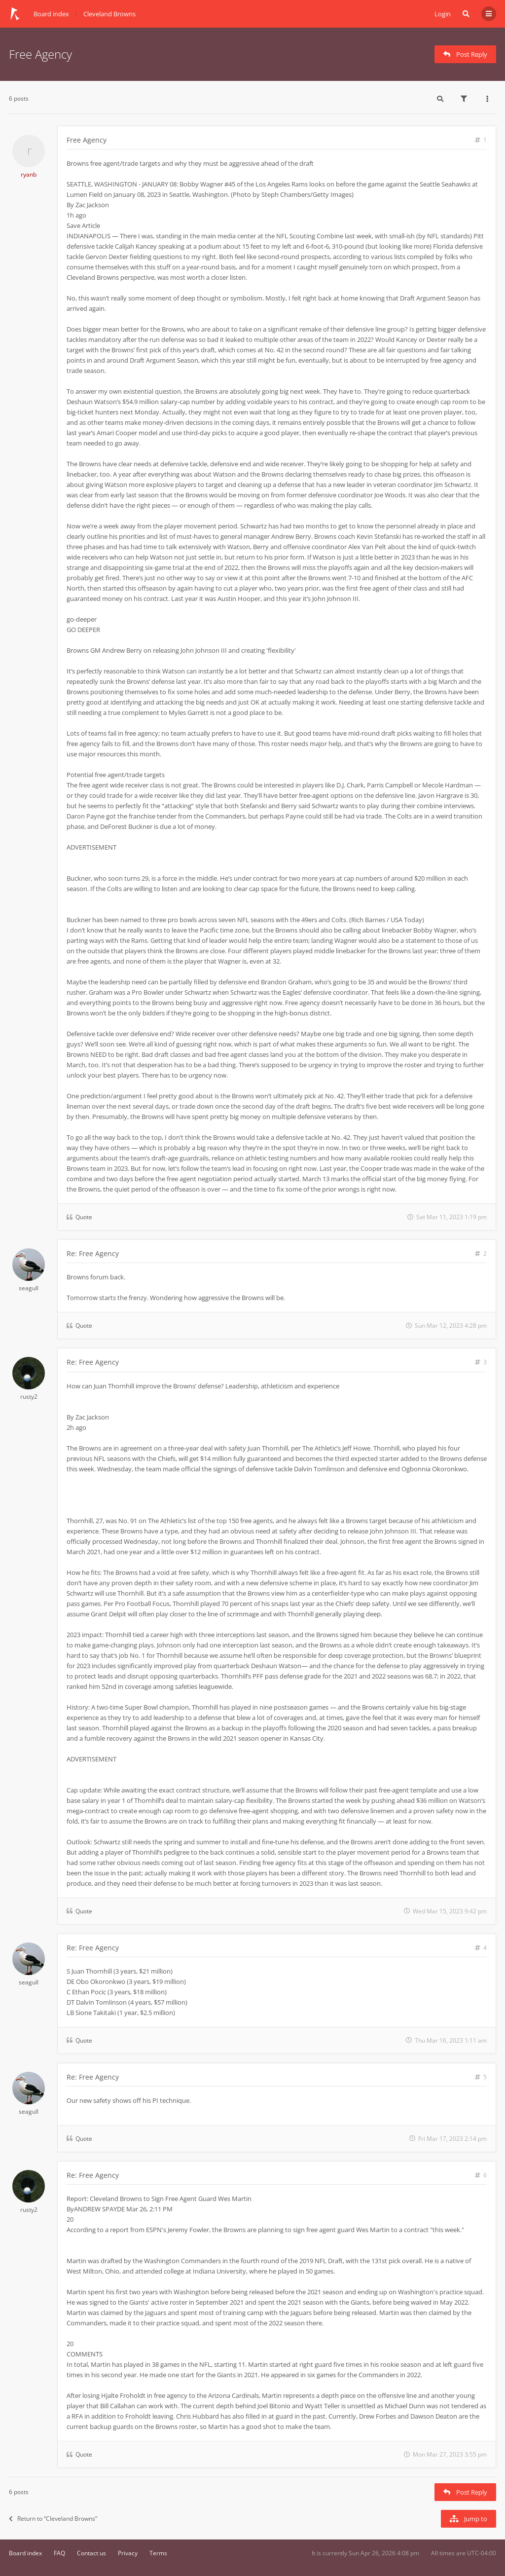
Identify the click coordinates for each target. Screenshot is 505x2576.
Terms (158, 2553)
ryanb (28, 174)
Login (442, 13)
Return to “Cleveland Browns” (53, 2518)
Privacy (128, 2553)
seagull (28, 1288)
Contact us (91, 2553)
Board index (25, 2553)
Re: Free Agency (93, 1253)
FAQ (59, 2553)
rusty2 (28, 1396)
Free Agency (40, 54)
